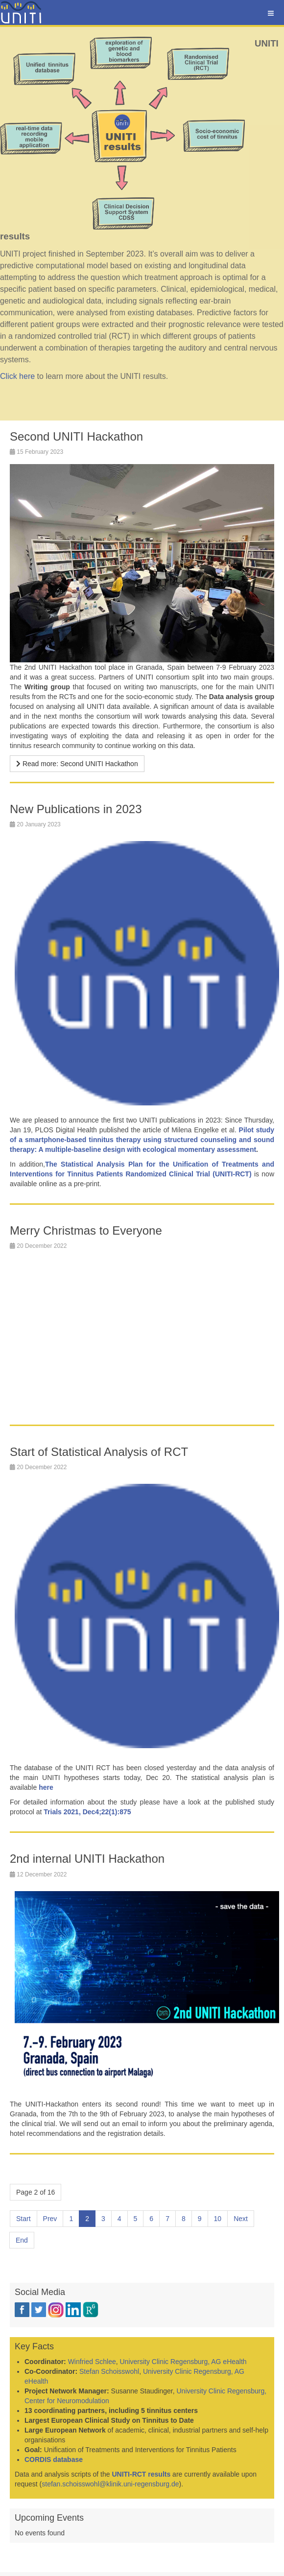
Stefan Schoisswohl (109, 2371)
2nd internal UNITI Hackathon (87, 1858)
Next (241, 2219)
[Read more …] (77, 763)
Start (23, 2219)
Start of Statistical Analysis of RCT (99, 1451)
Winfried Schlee (92, 2361)
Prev (50, 2219)
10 (218, 2219)
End (22, 2240)
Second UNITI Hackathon (76, 436)
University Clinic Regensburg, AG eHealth (182, 2361)
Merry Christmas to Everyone (86, 1230)
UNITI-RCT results (141, 2474)
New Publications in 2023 (76, 809)
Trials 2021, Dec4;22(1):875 (87, 1812)
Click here (17, 376)
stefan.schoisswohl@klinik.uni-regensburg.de (110, 2484)
